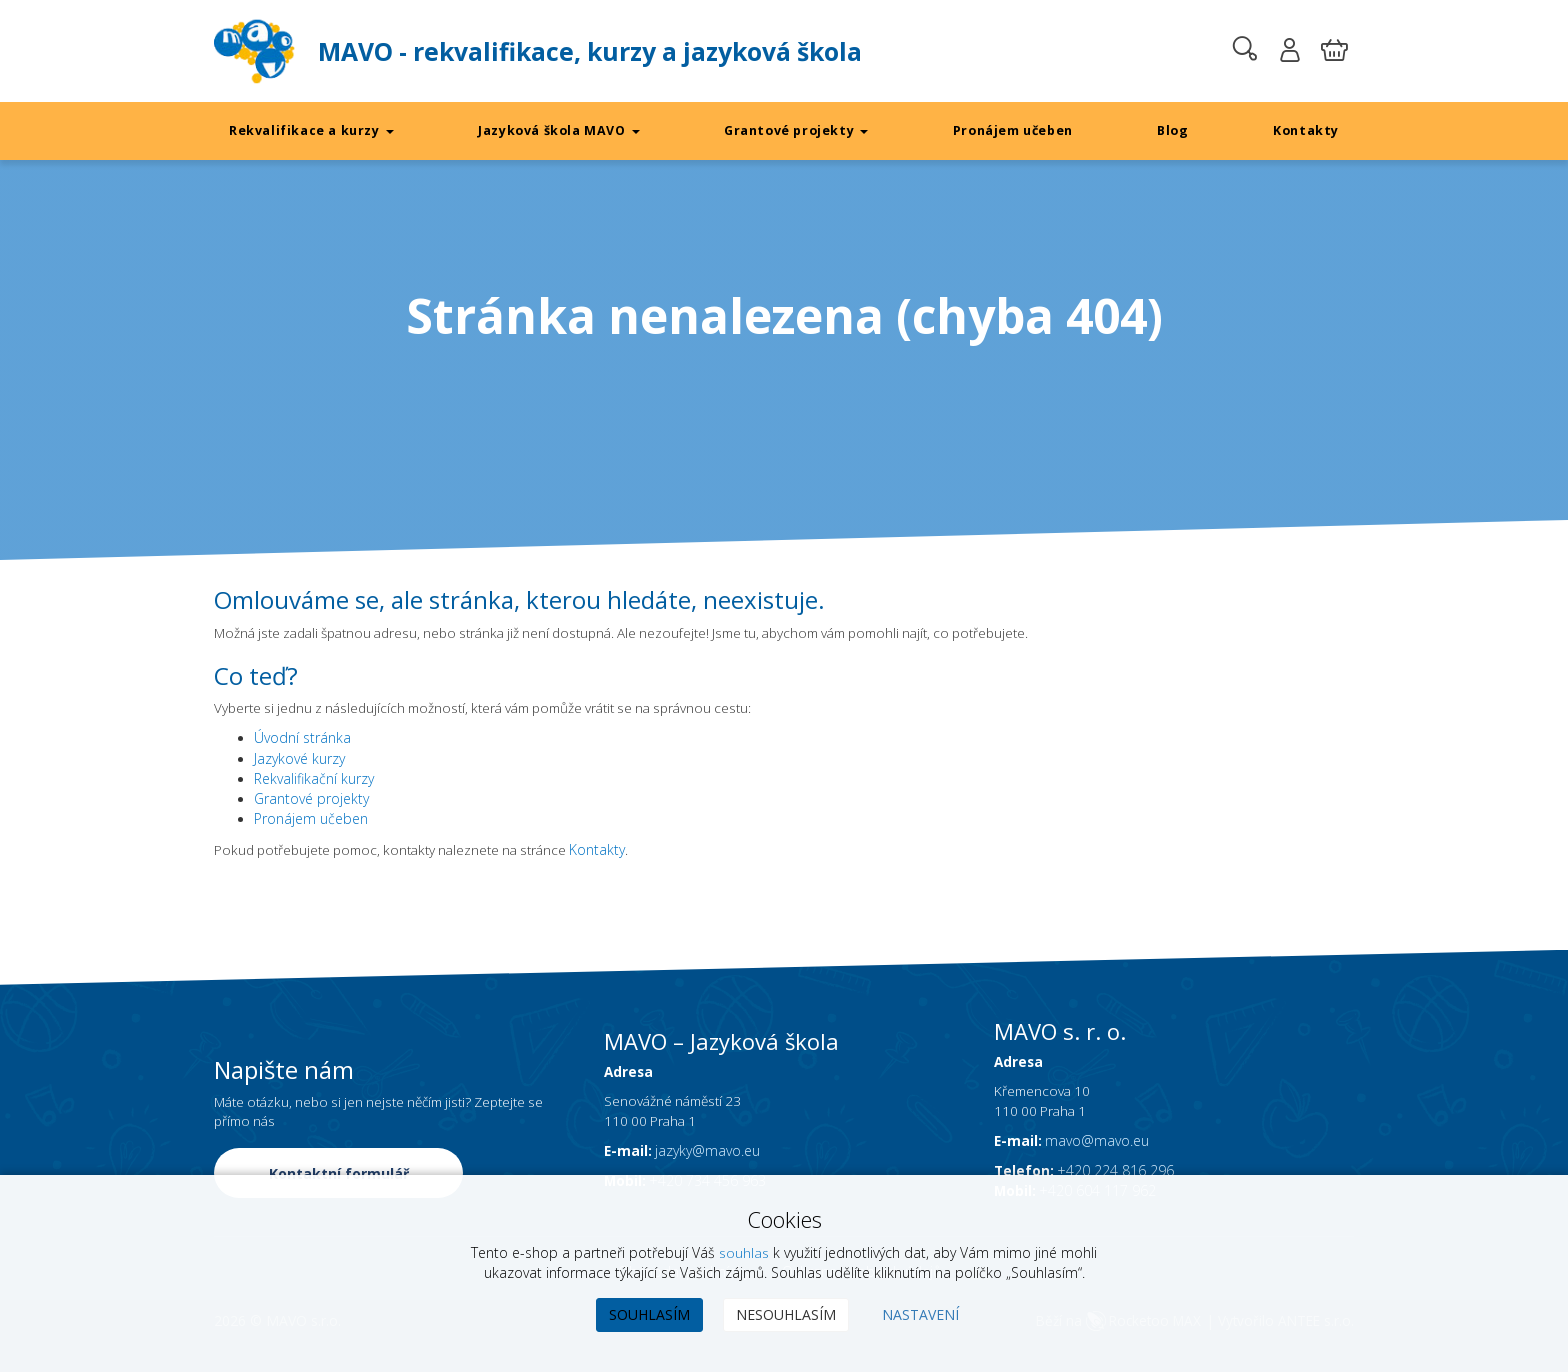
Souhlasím (649, 1314)
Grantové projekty (796, 131)
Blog (1173, 131)
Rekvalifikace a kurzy (312, 131)
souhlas (744, 1252)
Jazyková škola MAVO (558, 131)
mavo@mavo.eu (1099, 1164)
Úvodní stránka (302, 740)
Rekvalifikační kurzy (314, 780)
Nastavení (920, 1314)
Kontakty (1305, 131)
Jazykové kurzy (299, 760)
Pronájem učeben (1013, 131)
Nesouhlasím (786, 1314)
